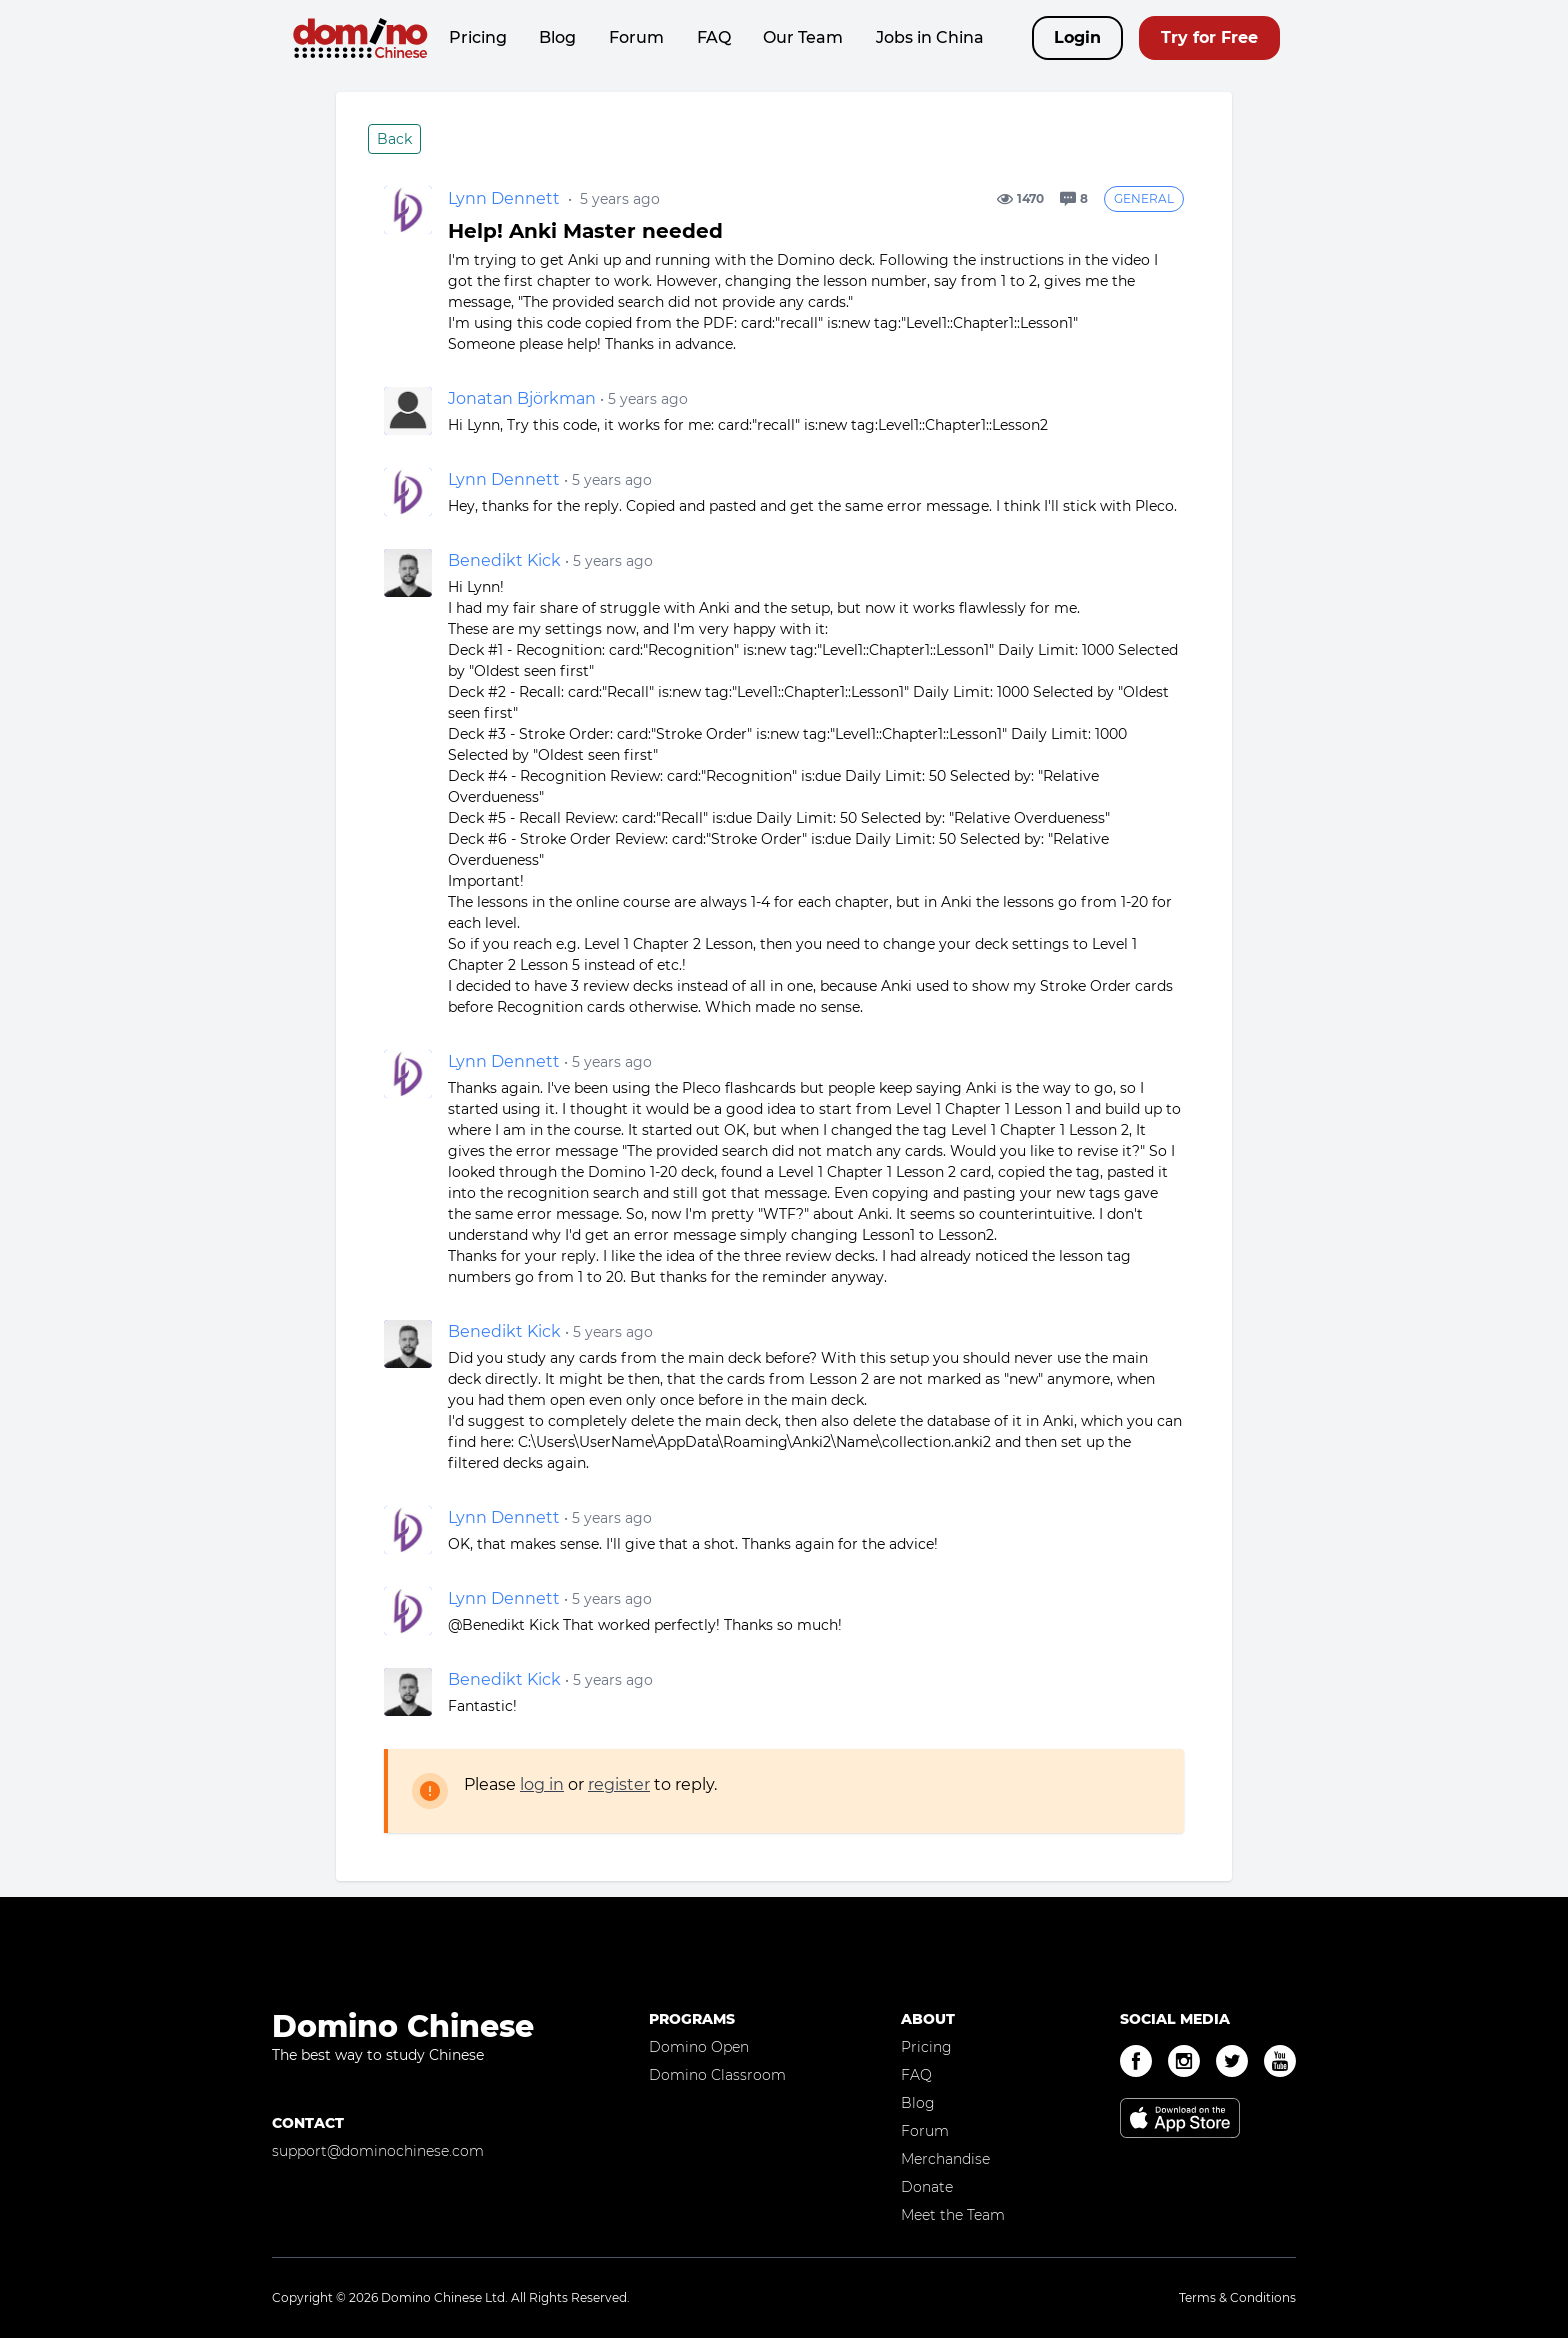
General (1144, 198)
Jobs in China (930, 37)
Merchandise (945, 2159)
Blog (557, 37)
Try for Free (1209, 37)
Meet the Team (953, 2215)
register (619, 1784)
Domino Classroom (717, 2075)
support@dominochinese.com (378, 2151)
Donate (927, 2187)
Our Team (803, 37)
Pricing (478, 37)
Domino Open (699, 2047)
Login (1077, 37)
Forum (636, 37)
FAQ (714, 37)
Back (394, 139)
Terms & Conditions (1237, 2297)
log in (542, 1784)
